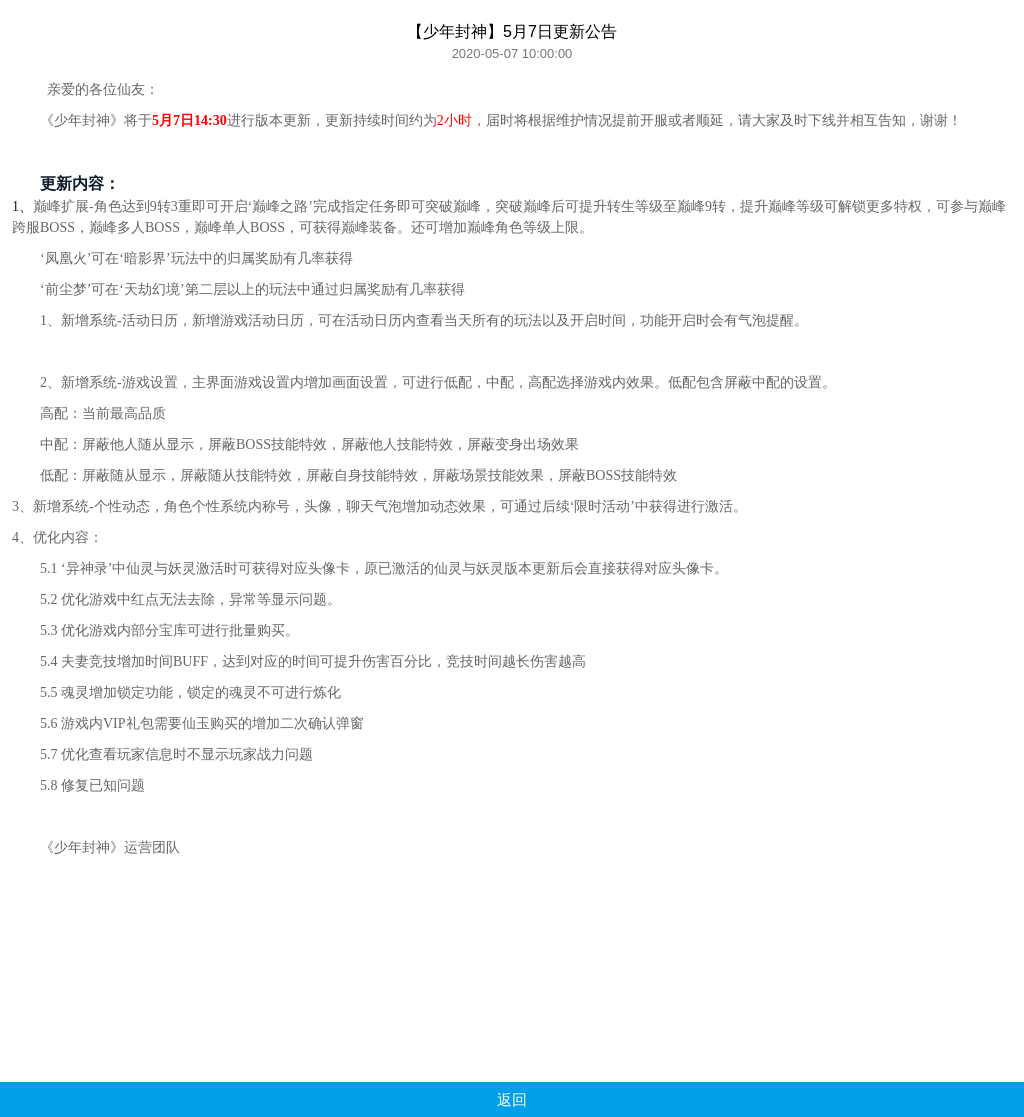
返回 (512, 1099)
